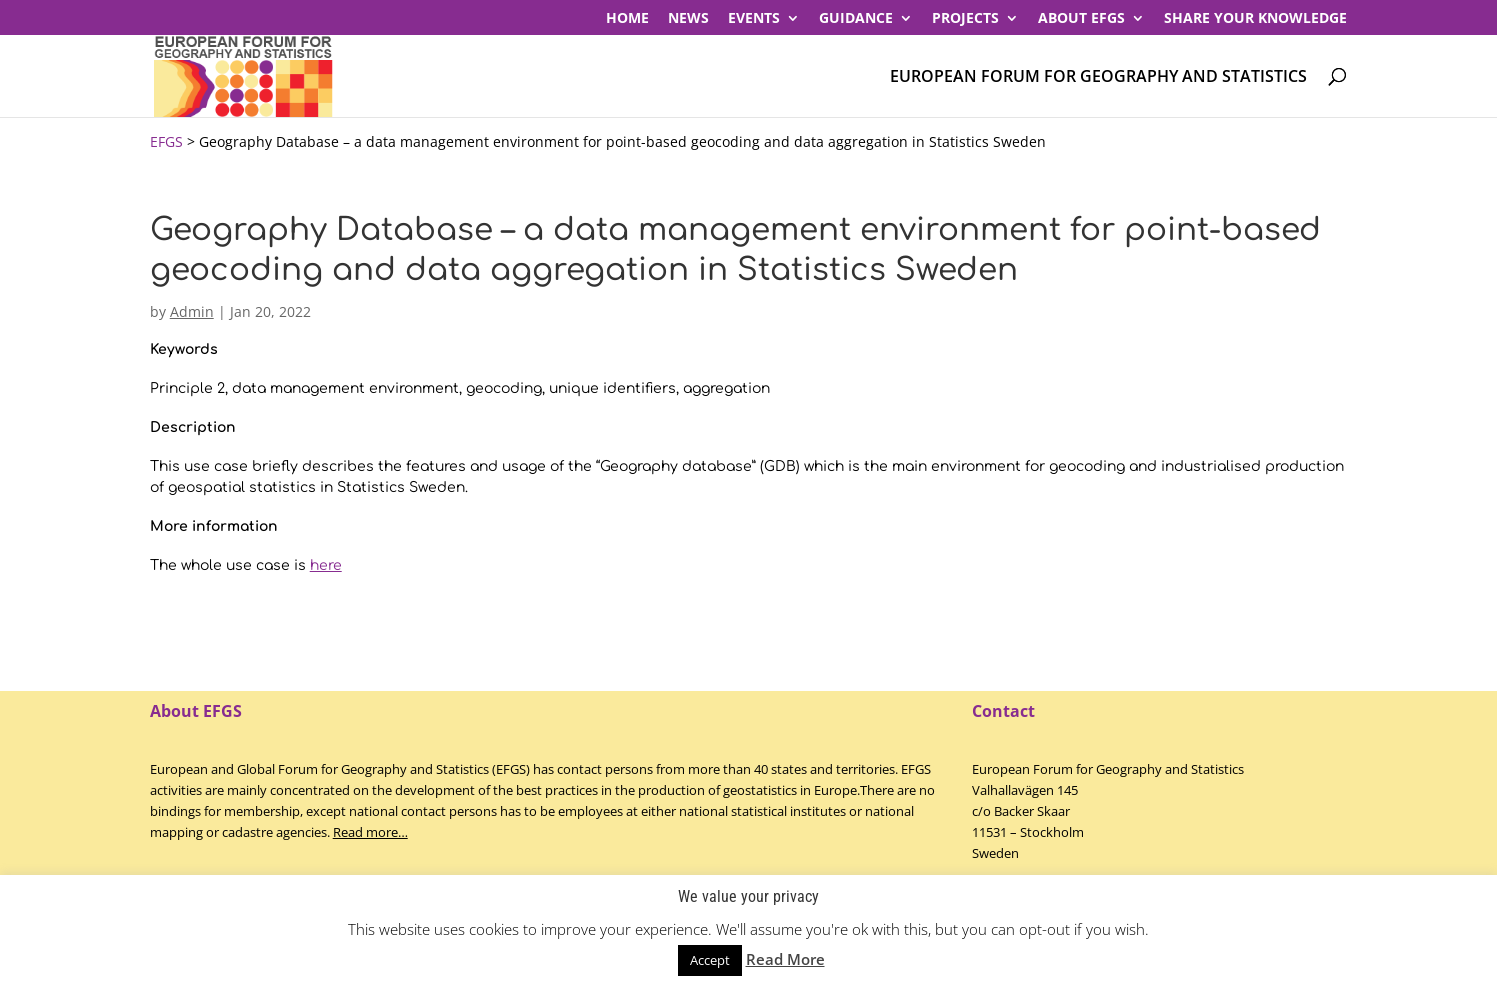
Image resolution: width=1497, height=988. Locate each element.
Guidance (856, 19)
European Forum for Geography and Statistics (1098, 77)
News (688, 19)
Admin (192, 311)
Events (754, 19)
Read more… (370, 832)
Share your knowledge (1255, 19)
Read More (785, 959)
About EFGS (1081, 19)
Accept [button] (710, 960)
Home (627, 19)
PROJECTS (965, 19)
